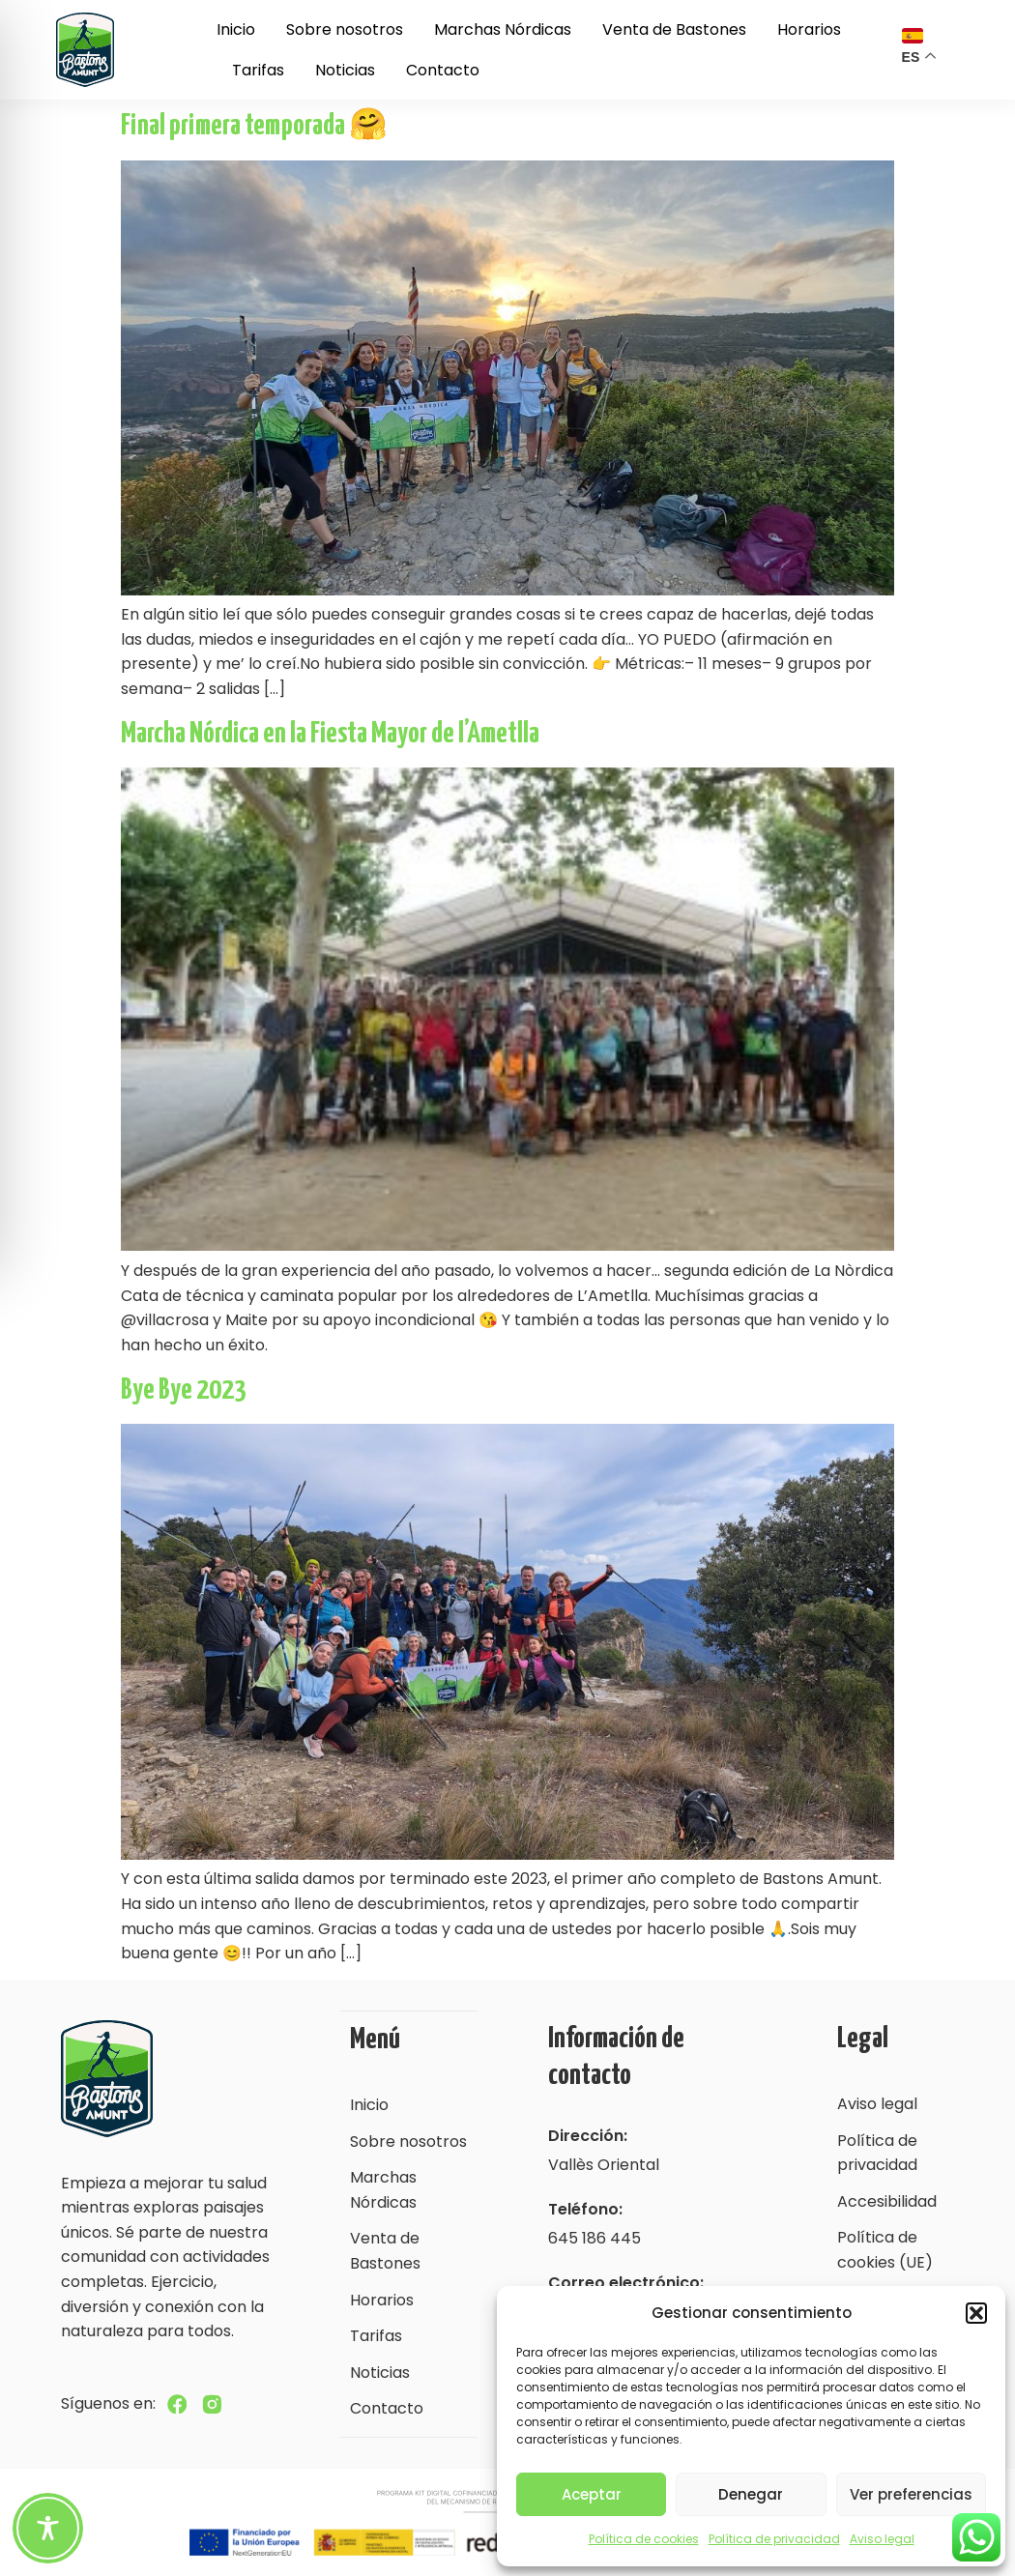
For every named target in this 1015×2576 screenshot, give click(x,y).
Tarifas (258, 70)
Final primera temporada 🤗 (254, 125)
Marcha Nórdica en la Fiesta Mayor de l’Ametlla (330, 733)
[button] (976, 2313)
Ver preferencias (911, 2494)
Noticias (345, 70)
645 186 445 (594, 2238)
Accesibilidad (887, 2201)
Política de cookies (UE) (885, 2249)
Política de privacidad (774, 2539)
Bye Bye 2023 (183, 1389)
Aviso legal (882, 2539)
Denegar (750, 2494)
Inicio (236, 29)
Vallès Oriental (603, 2165)
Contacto (442, 70)
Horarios (809, 29)
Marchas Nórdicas (502, 29)
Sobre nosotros (344, 29)
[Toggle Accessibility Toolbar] (47, 2528)
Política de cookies (644, 2539)
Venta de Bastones (674, 29)
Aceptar (592, 2494)
